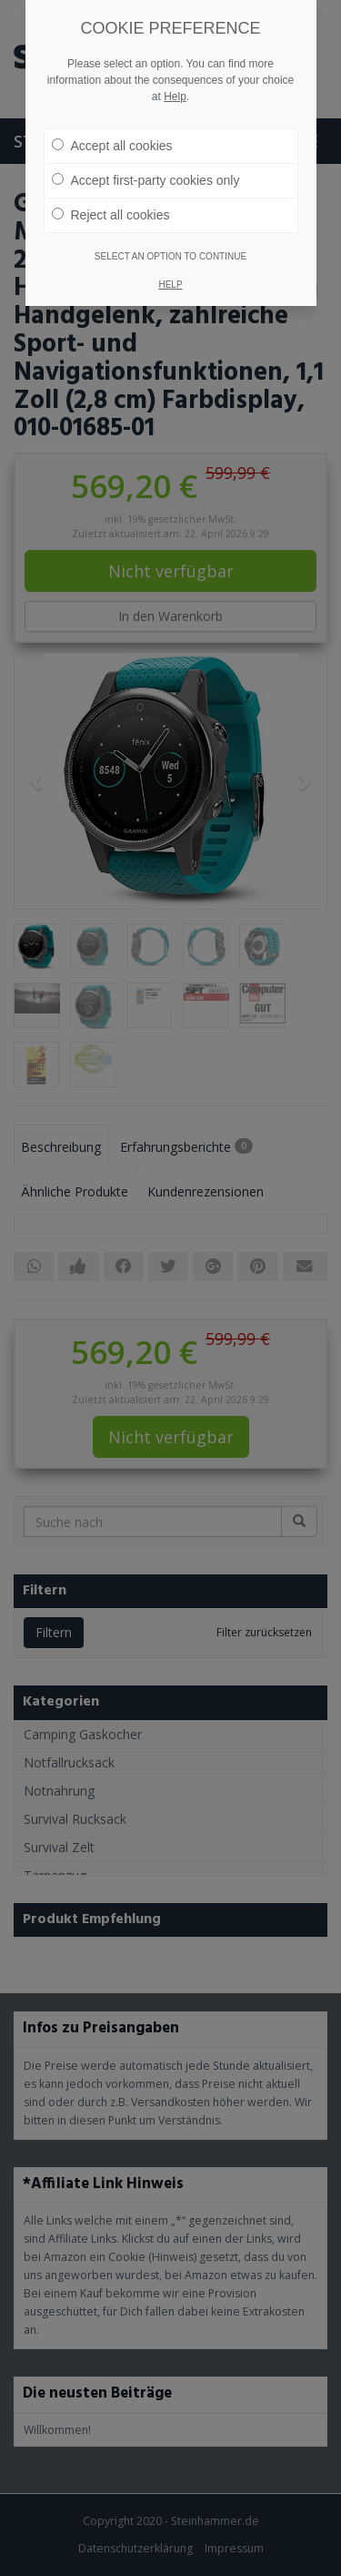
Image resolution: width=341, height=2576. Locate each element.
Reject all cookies (111, 201)
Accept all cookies (112, 132)
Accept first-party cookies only (146, 166)
